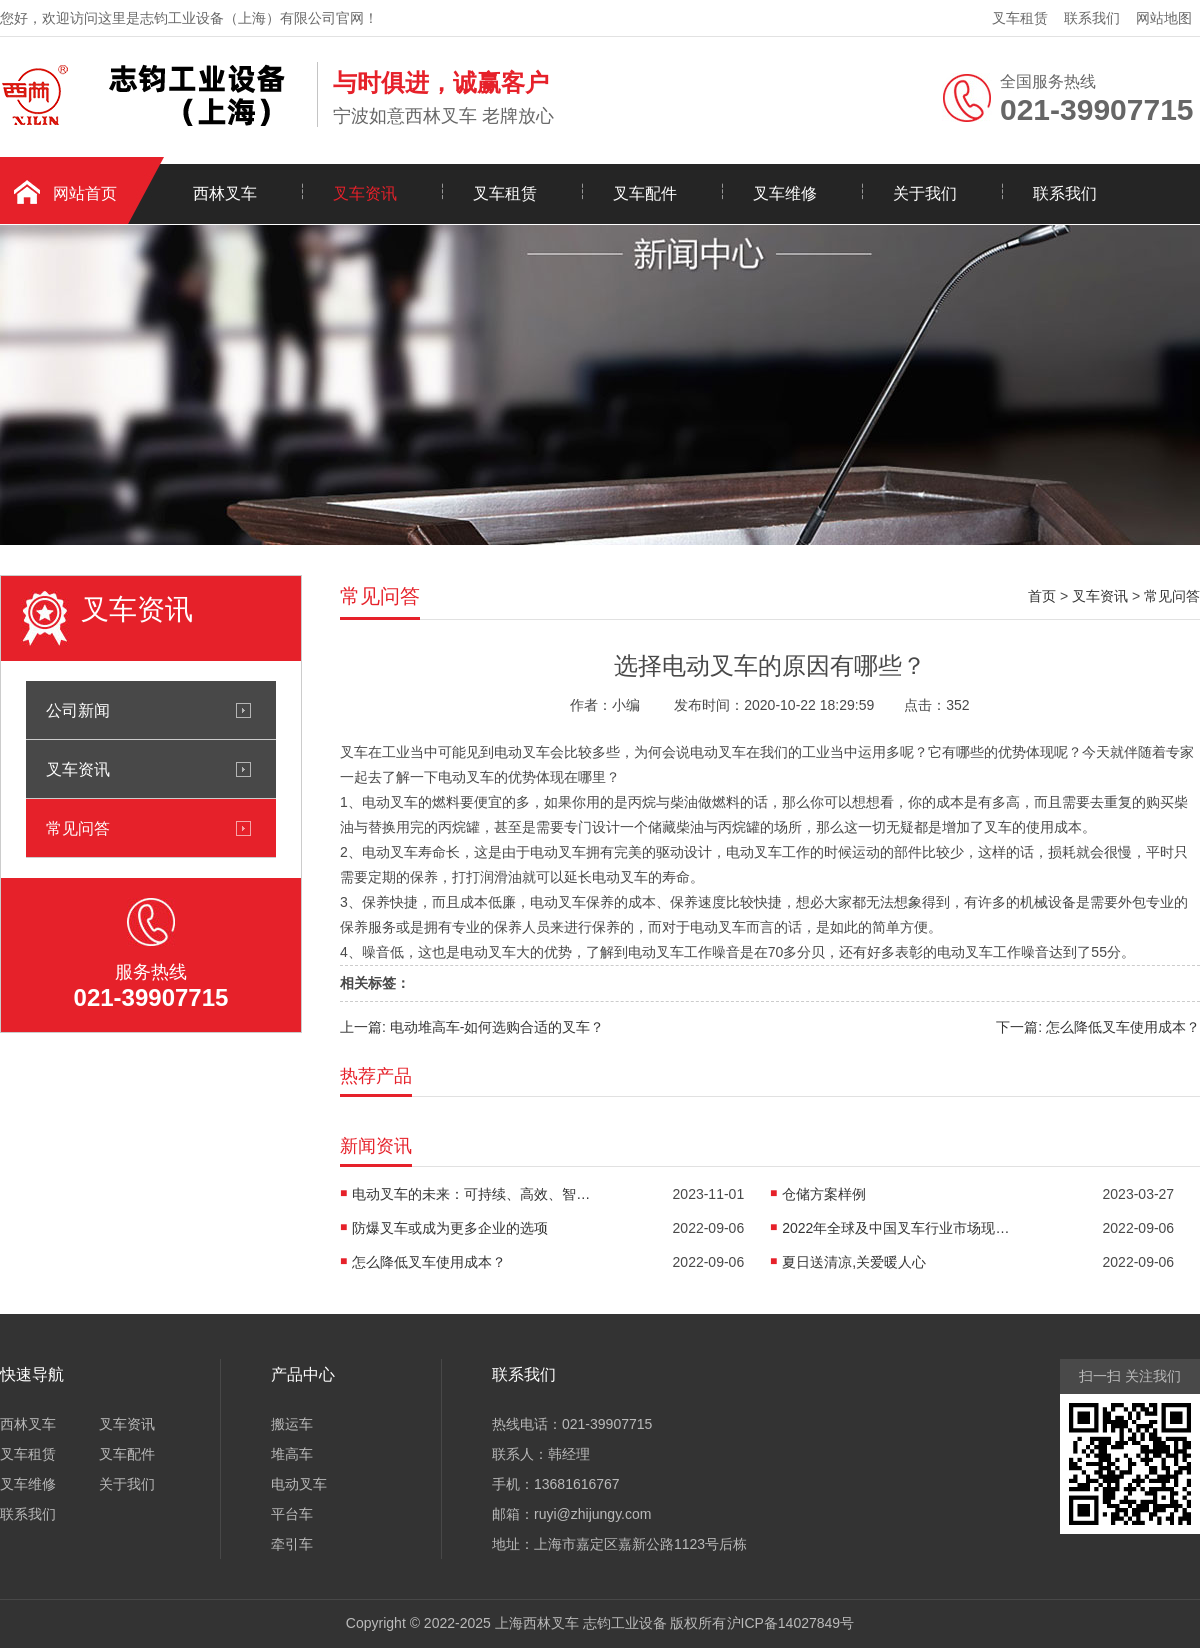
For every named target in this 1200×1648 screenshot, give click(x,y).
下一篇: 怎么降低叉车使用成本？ (1098, 1027)
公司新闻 (78, 710)
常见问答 (78, 828)
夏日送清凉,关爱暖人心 (854, 1262)
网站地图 (1164, 18)
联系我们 (1092, 18)
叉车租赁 (1020, 18)
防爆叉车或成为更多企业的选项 (450, 1228)
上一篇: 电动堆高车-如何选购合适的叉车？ (472, 1027)
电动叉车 (299, 1484)
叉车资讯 (365, 193)
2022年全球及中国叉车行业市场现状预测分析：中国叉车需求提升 (902, 1228)
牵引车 (292, 1544)
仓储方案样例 (824, 1194)
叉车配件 (645, 193)
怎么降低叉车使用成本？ (429, 1262)
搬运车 (292, 1424)
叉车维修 (785, 193)
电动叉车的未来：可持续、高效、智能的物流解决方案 (472, 1194)
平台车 (292, 1514)
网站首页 (85, 193)
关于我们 (925, 193)
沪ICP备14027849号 (791, 1623)
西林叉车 (225, 193)
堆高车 (292, 1454)
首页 (1042, 596)
